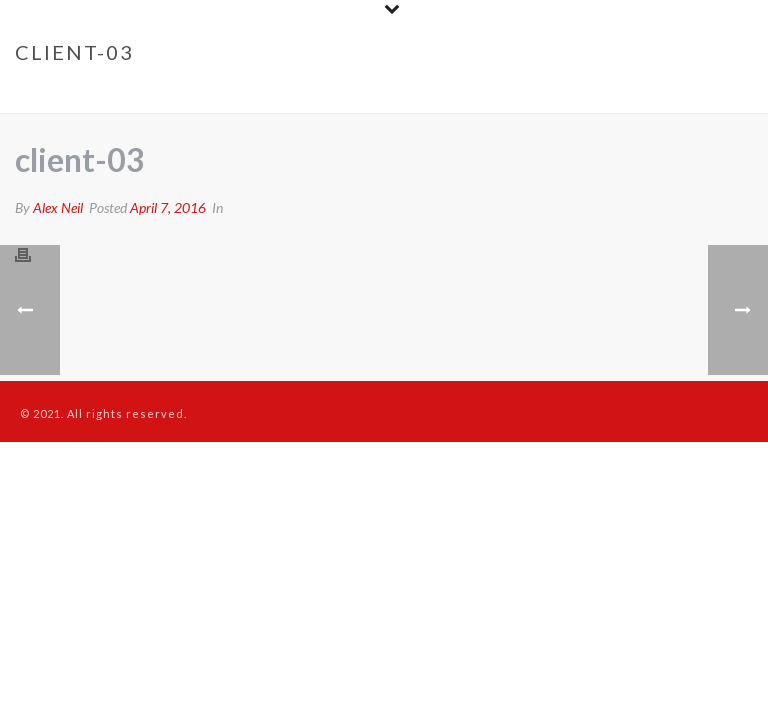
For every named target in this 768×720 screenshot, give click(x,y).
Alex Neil (58, 207)
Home (584, 94)
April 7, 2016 (168, 207)
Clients (639, 94)
